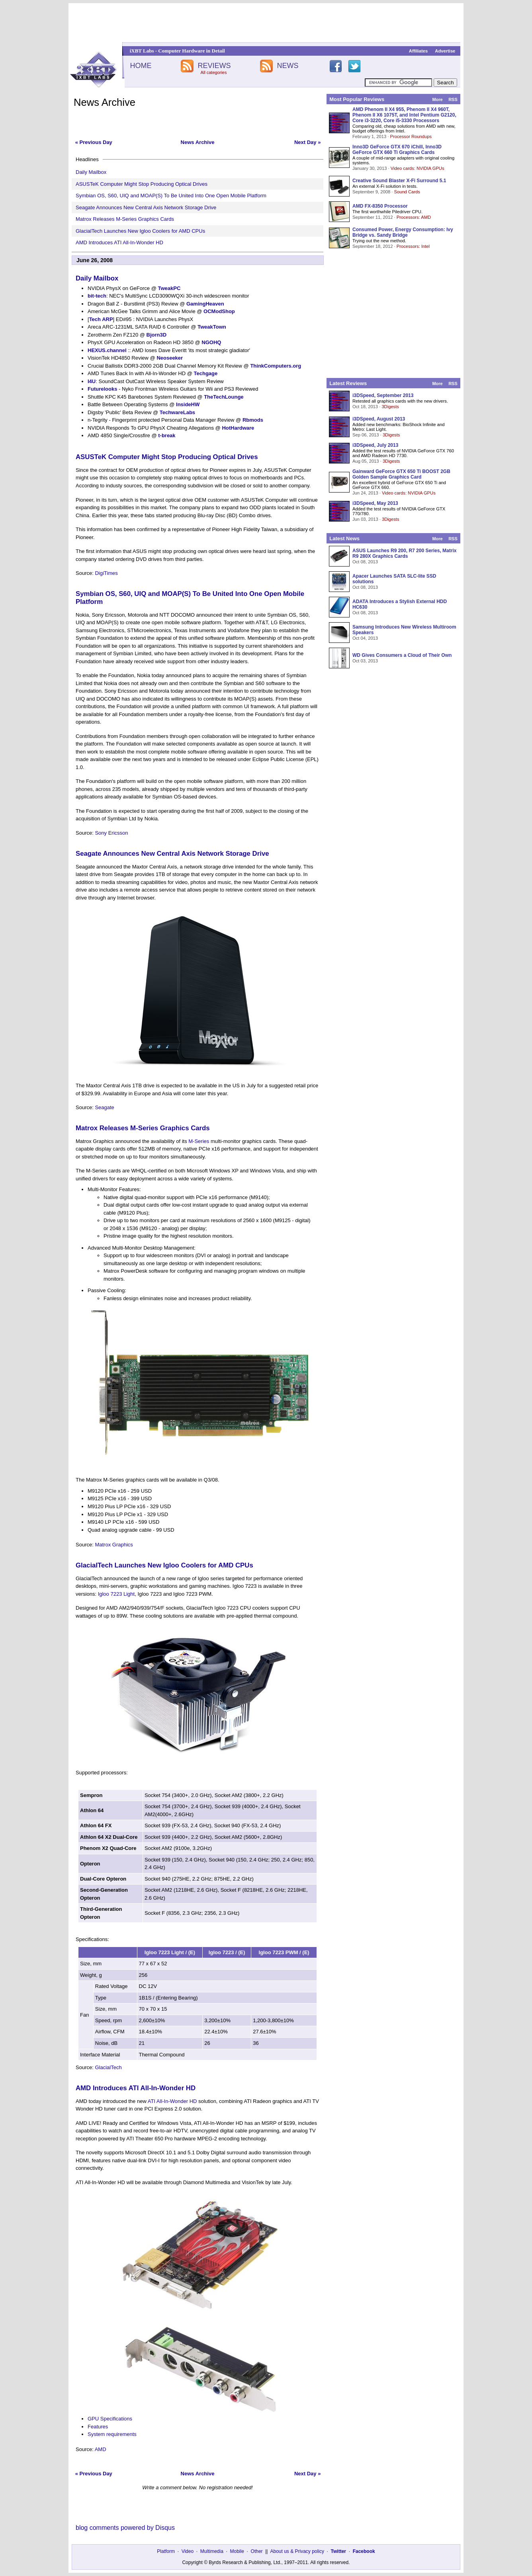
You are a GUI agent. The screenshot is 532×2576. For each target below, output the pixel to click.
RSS (453, 99)
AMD (100, 2449)
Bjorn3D (157, 335)
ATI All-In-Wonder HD (172, 2101)
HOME (140, 66)
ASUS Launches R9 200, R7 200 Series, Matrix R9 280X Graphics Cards (404, 553)
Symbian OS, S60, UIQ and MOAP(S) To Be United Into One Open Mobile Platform (171, 196)
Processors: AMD (414, 217)
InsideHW (188, 404)
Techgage (206, 373)
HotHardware (238, 428)
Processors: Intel (413, 246)
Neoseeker (169, 358)
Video (188, 2551)
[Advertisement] (266, 23)
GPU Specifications (110, 2419)
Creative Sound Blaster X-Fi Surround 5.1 (399, 180)
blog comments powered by (125, 2527)
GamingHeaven (205, 304)
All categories (213, 72)
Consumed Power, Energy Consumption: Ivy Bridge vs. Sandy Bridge (402, 232)
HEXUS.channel (107, 350)
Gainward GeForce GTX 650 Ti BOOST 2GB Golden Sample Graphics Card (401, 474)
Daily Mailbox (91, 172)
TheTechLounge (223, 397)
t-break (166, 435)
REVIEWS (214, 66)
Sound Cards (407, 191)
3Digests (390, 406)
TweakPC (169, 288)
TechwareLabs (177, 412)
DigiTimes (106, 573)
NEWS (288, 66)
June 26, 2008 (94, 260)
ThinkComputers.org (275, 366)
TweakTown (212, 327)
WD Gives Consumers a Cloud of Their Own (402, 655)
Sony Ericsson (111, 833)
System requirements (112, 2434)
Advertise (445, 51)
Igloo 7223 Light (116, 1594)
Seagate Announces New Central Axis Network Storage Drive (146, 207)
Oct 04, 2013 (365, 638)
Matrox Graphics (114, 1545)
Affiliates (418, 51)
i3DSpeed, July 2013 (375, 445)
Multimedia (211, 2551)
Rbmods (253, 420)
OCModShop (219, 311)
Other (257, 2551)
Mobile (237, 2551)
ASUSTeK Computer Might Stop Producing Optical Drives (141, 184)
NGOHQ (211, 342)
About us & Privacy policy (297, 2551)
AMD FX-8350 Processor (380, 206)
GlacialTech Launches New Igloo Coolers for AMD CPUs (140, 231)
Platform (166, 2551)
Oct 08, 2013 (365, 561)
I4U (92, 381)
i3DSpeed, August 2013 (378, 419)
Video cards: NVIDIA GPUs (417, 168)
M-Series (198, 1141)
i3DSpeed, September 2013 (382, 395)
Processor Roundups (411, 136)
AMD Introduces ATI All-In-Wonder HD (119, 242)
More (437, 99)
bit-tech (97, 296)
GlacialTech (108, 2067)
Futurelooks (102, 389)
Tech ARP (101, 319)
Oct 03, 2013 (365, 660)
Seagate (104, 1107)
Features (98, 2427)
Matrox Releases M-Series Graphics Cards (125, 219)
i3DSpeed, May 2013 (375, 503)
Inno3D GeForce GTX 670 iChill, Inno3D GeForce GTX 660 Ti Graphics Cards (397, 149)
